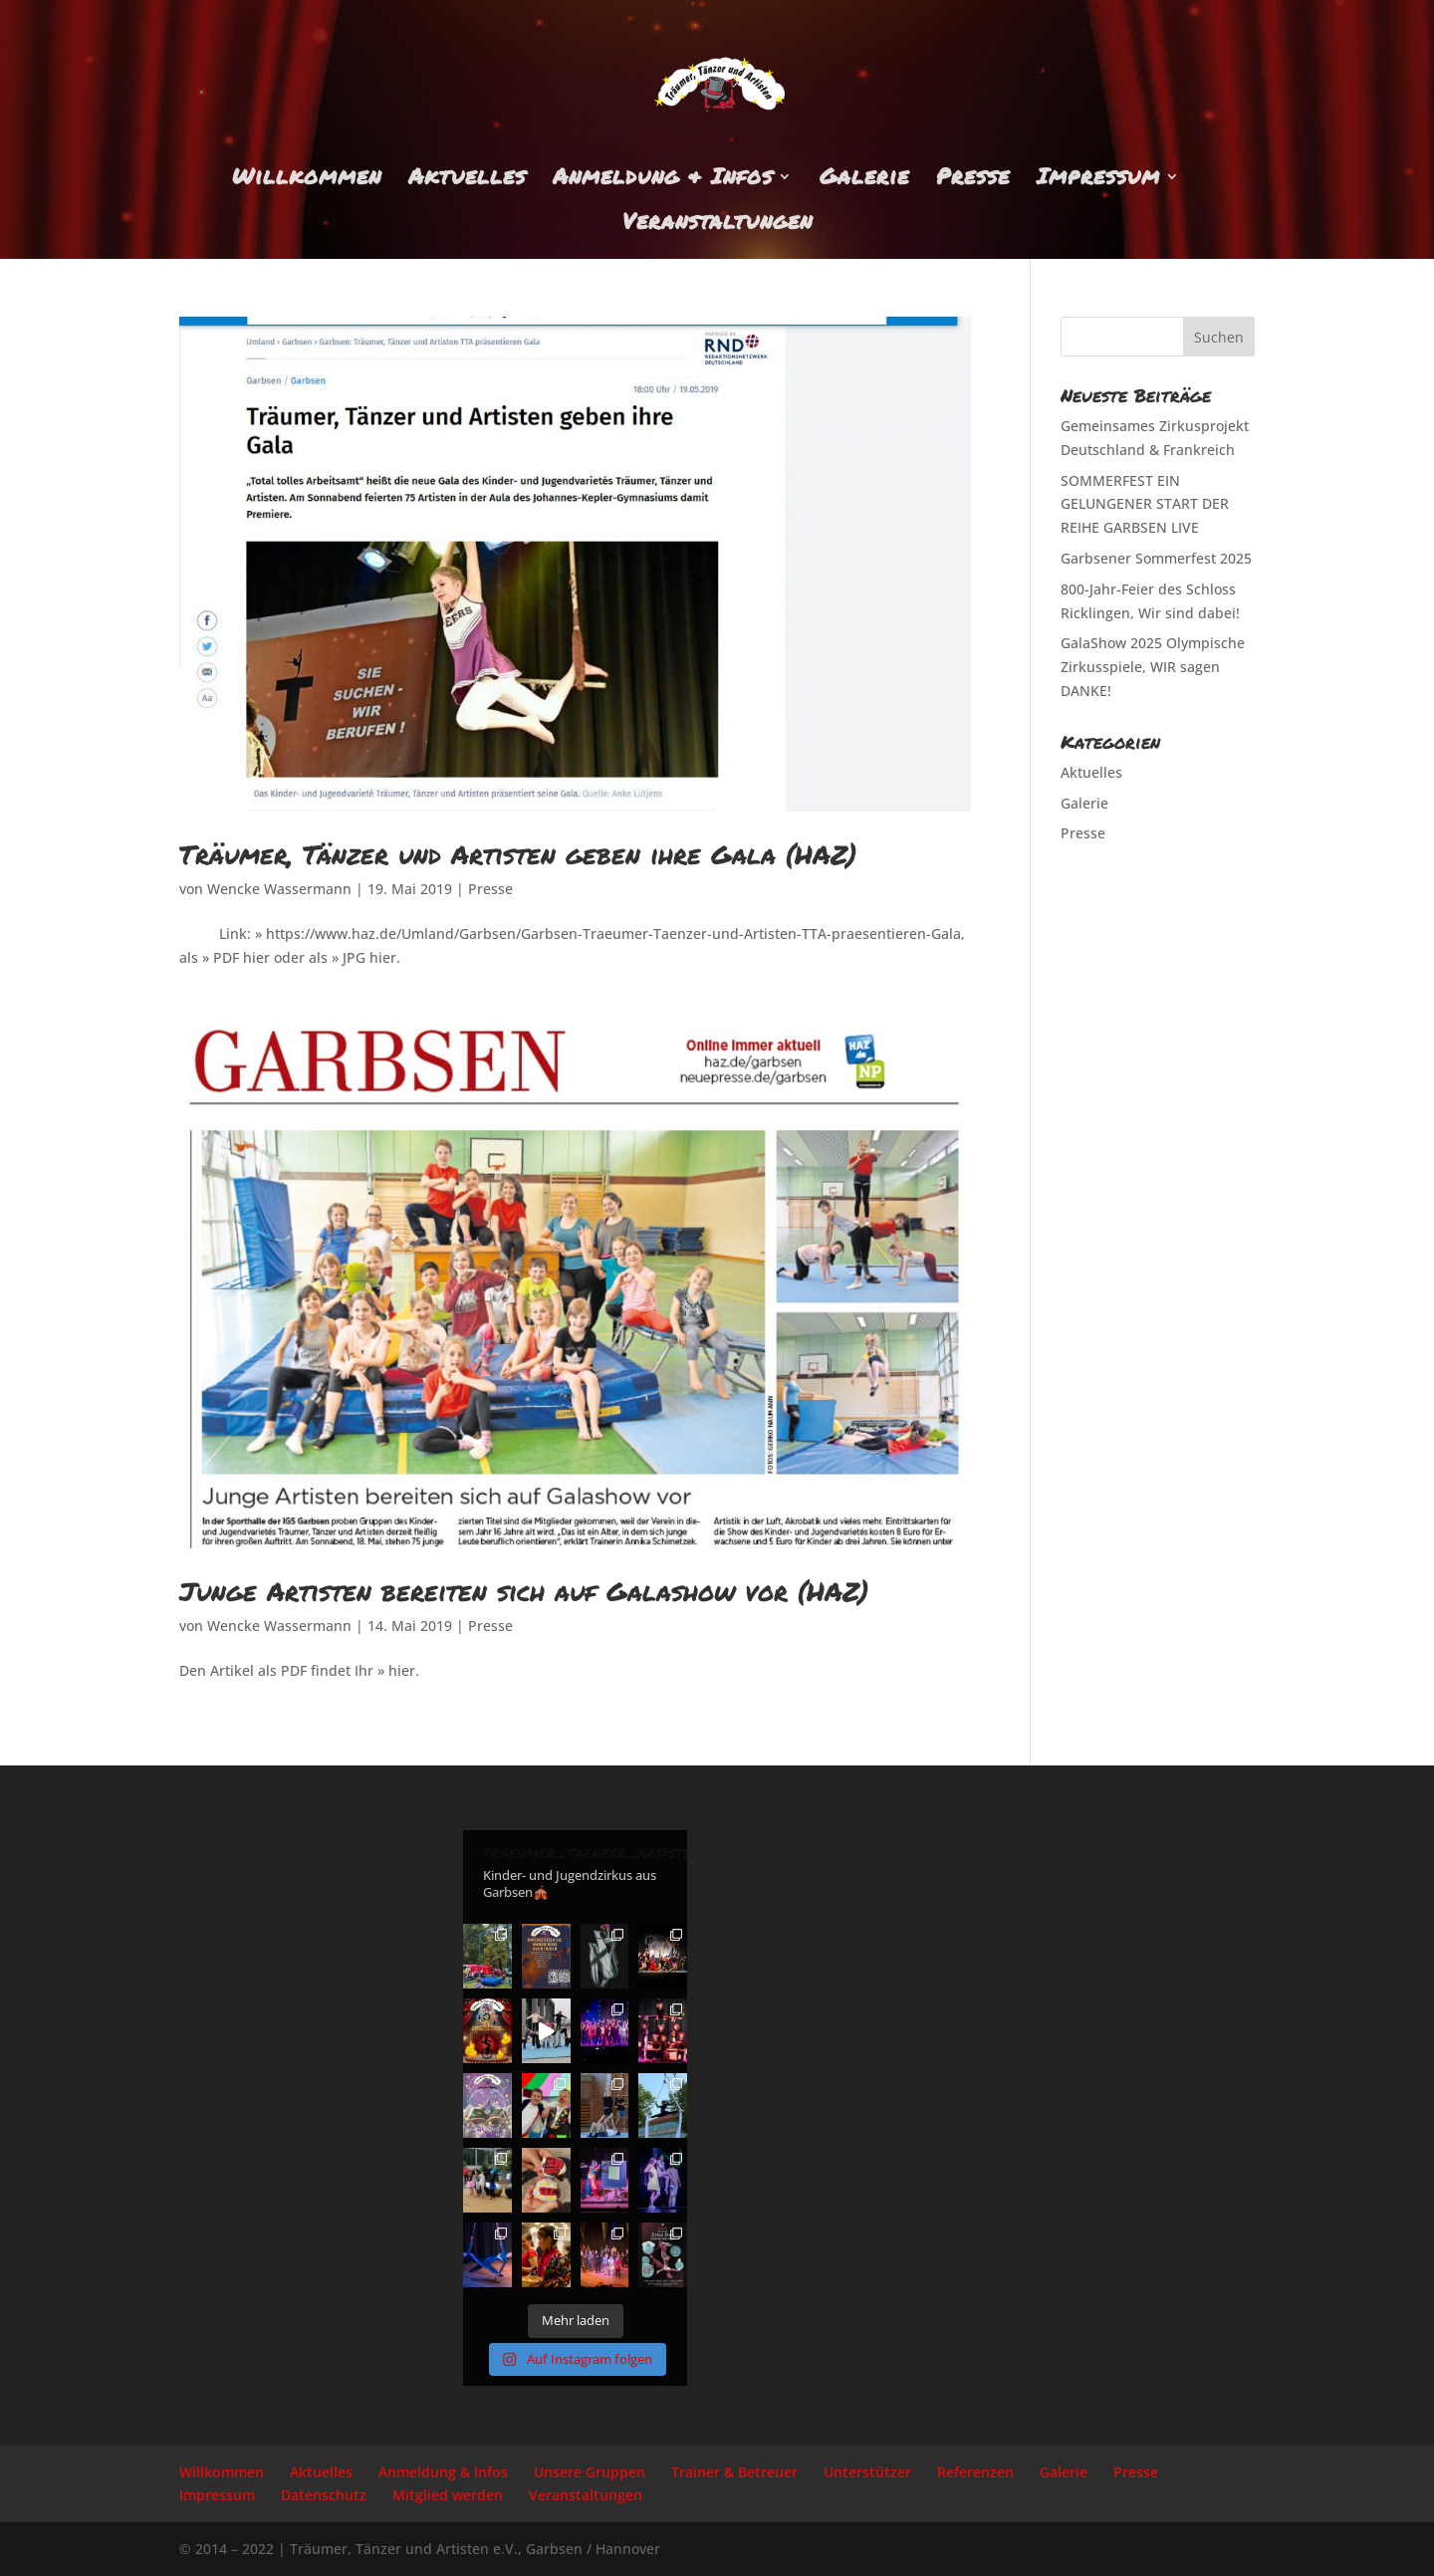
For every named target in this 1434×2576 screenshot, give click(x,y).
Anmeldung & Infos (663, 180)
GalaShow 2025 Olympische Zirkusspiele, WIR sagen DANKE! (1153, 666)
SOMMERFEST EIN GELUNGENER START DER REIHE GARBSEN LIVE (1145, 504)
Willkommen (306, 180)
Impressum (1098, 180)
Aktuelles (467, 180)
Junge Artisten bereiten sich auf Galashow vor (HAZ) (523, 1590)
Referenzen (975, 2471)
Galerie (864, 180)
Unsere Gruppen (589, 2471)
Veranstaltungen (717, 225)
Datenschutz (323, 2494)
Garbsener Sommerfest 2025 (1156, 558)
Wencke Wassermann (279, 888)
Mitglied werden (447, 2494)
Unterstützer (867, 2471)
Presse (973, 180)
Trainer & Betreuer (734, 2471)
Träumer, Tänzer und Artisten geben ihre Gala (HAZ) (517, 853)
